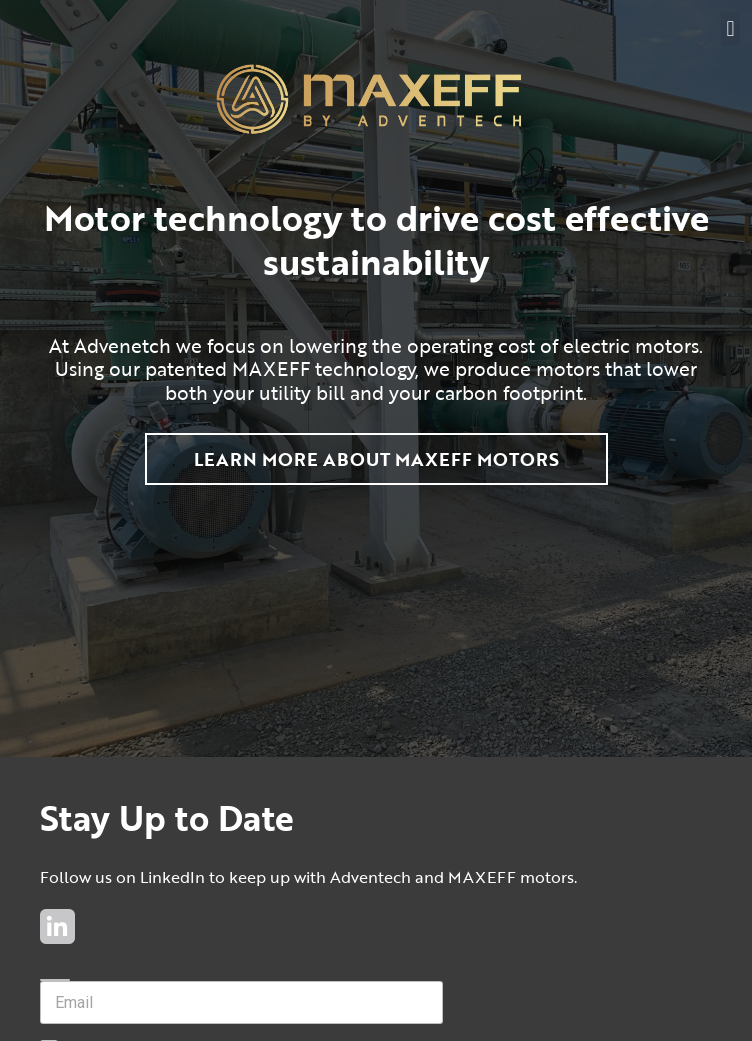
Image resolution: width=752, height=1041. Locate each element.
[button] (730, 28)
